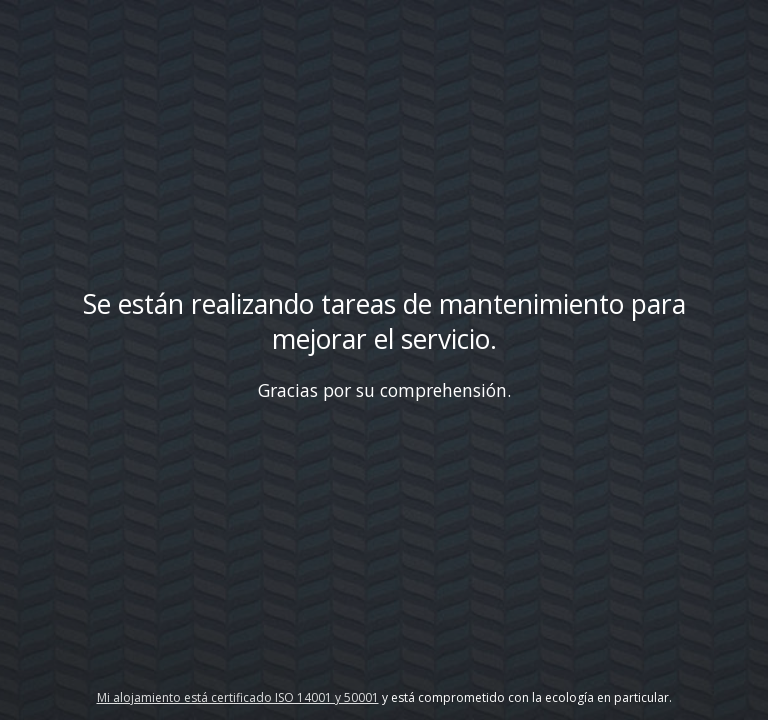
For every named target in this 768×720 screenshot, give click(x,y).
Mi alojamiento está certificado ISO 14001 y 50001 (238, 697)
